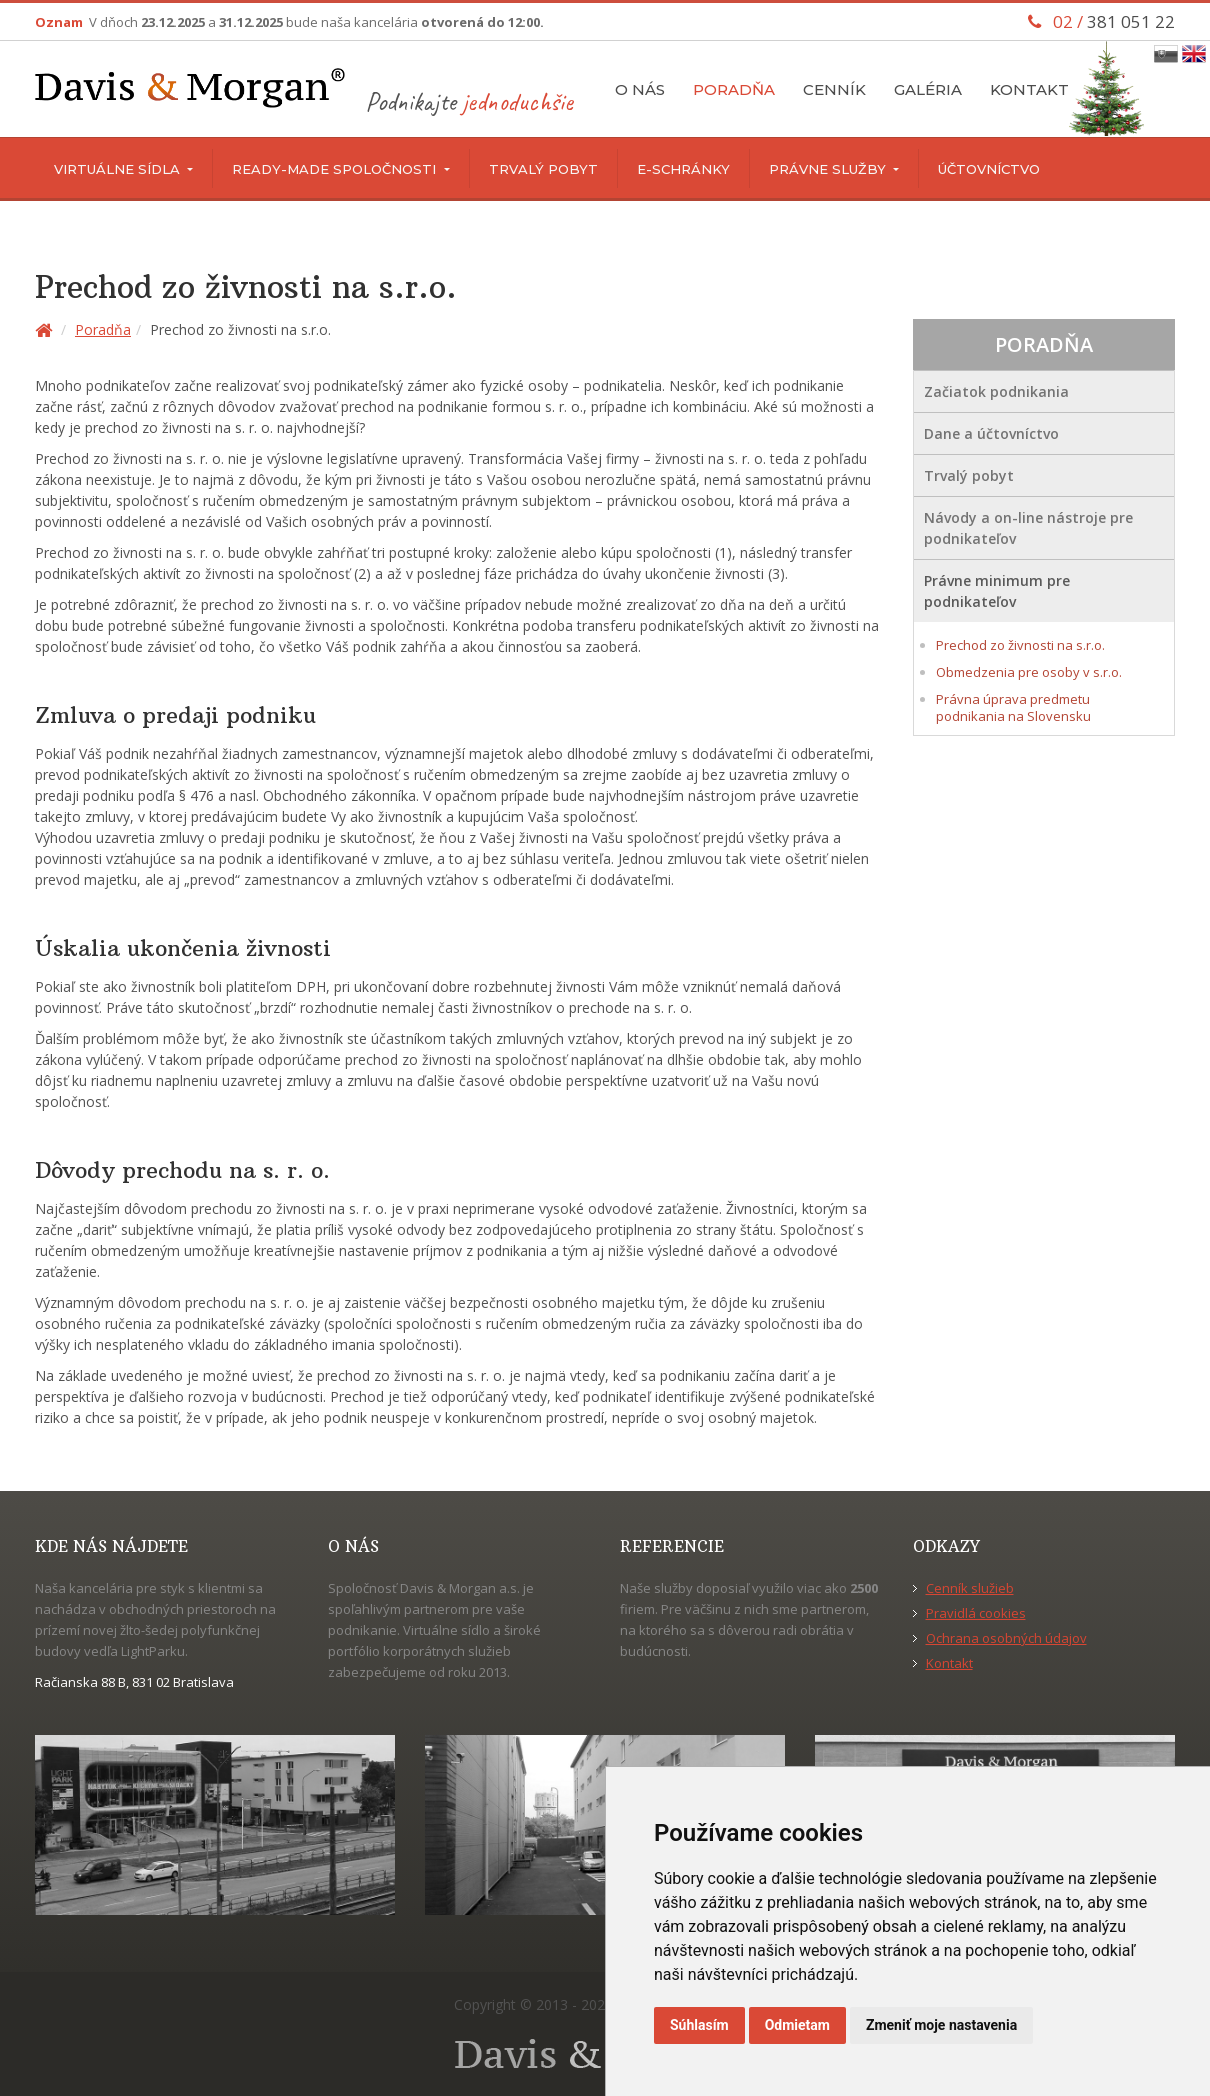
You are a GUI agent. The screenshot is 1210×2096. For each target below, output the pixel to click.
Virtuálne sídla (119, 169)
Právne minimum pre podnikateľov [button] (997, 591)
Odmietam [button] (797, 2025)
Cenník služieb (970, 1588)
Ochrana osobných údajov (1006, 1638)
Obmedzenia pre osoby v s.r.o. (1029, 672)
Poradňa (734, 89)
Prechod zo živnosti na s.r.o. (1020, 645)
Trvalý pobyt (543, 169)
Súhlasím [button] (699, 2025)
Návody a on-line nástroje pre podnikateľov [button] (1028, 528)
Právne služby (829, 169)
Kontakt (1029, 89)
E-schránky (683, 169)
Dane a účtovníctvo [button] (991, 433)
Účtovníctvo (989, 169)
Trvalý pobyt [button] (969, 475)
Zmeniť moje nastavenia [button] (941, 2025)
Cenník (834, 89)
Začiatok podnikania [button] (996, 391)
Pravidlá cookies (976, 1613)
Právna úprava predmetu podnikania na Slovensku (1013, 707)
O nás (640, 89)
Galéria (928, 89)
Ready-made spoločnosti (336, 169)
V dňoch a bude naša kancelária (316, 22)
